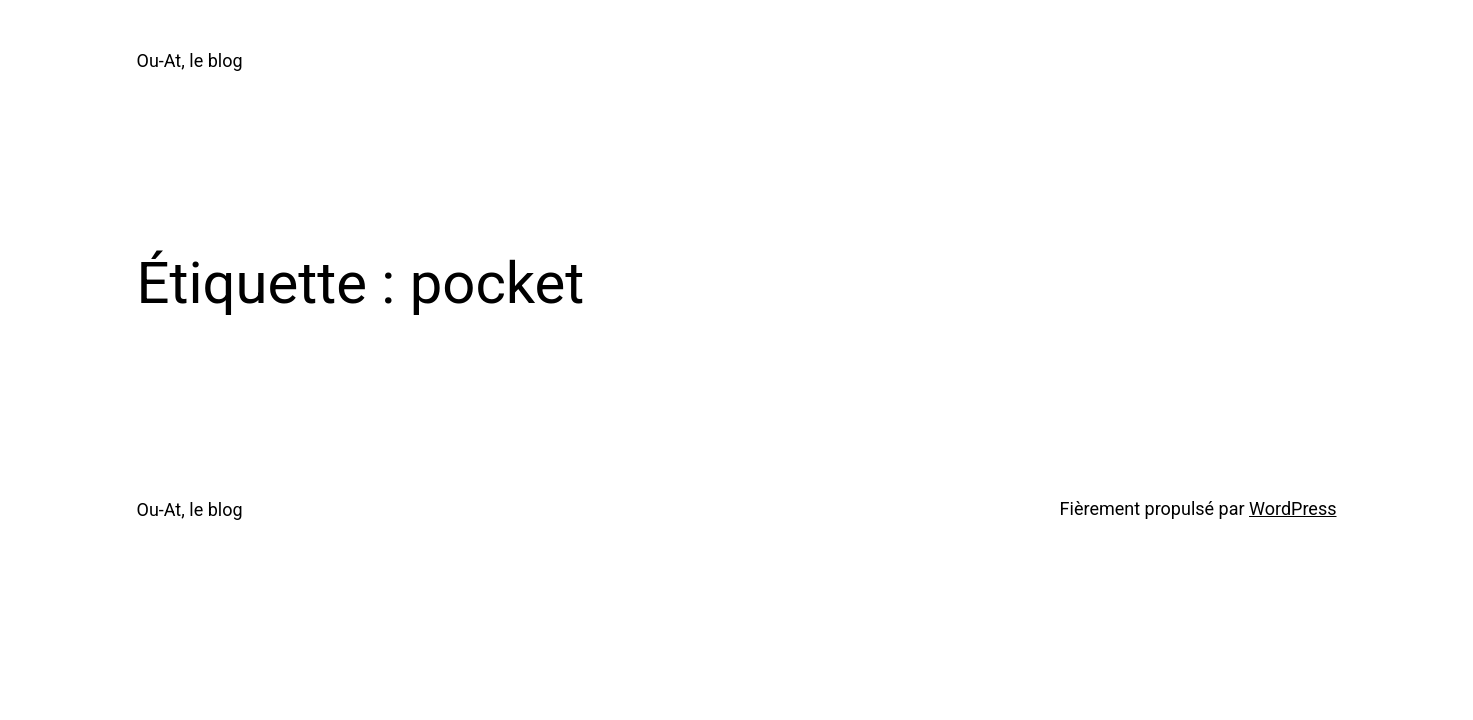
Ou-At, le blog (190, 60)
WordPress (1292, 508)
